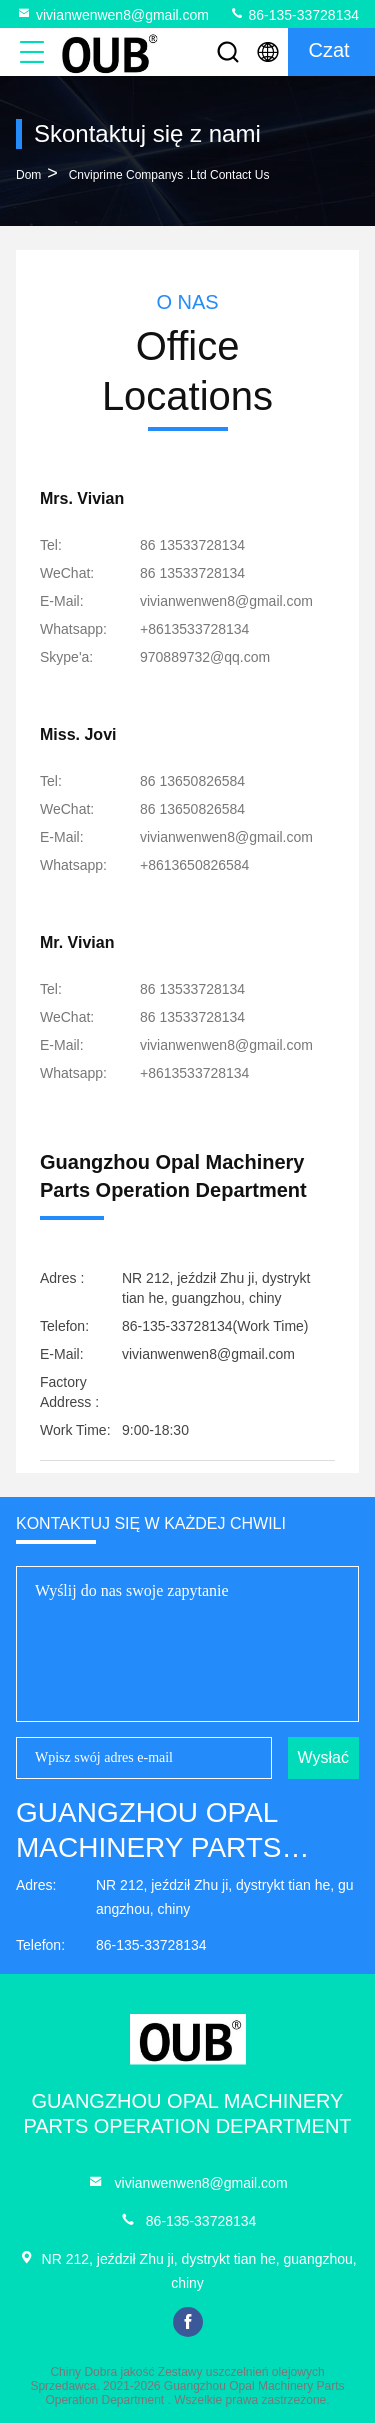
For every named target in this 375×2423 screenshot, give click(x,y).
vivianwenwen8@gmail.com (112, 14)
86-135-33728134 (294, 14)
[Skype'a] (205, 657)
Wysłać (323, 1757)
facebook (188, 2322)
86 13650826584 (192, 781)
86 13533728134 (192, 545)
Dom (28, 175)
